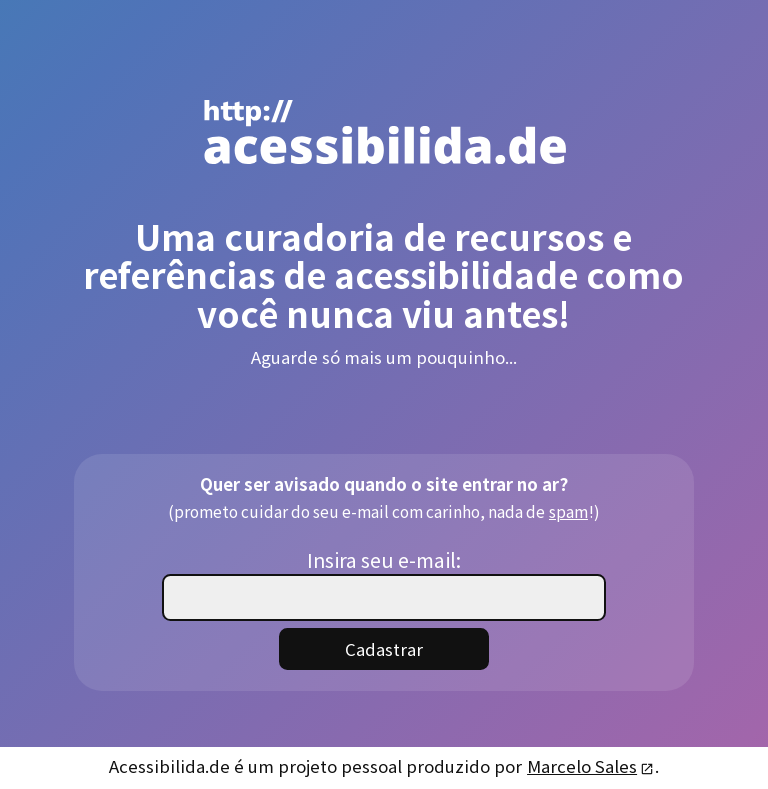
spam (568, 510)
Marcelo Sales (590, 765)
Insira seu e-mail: (384, 559)
